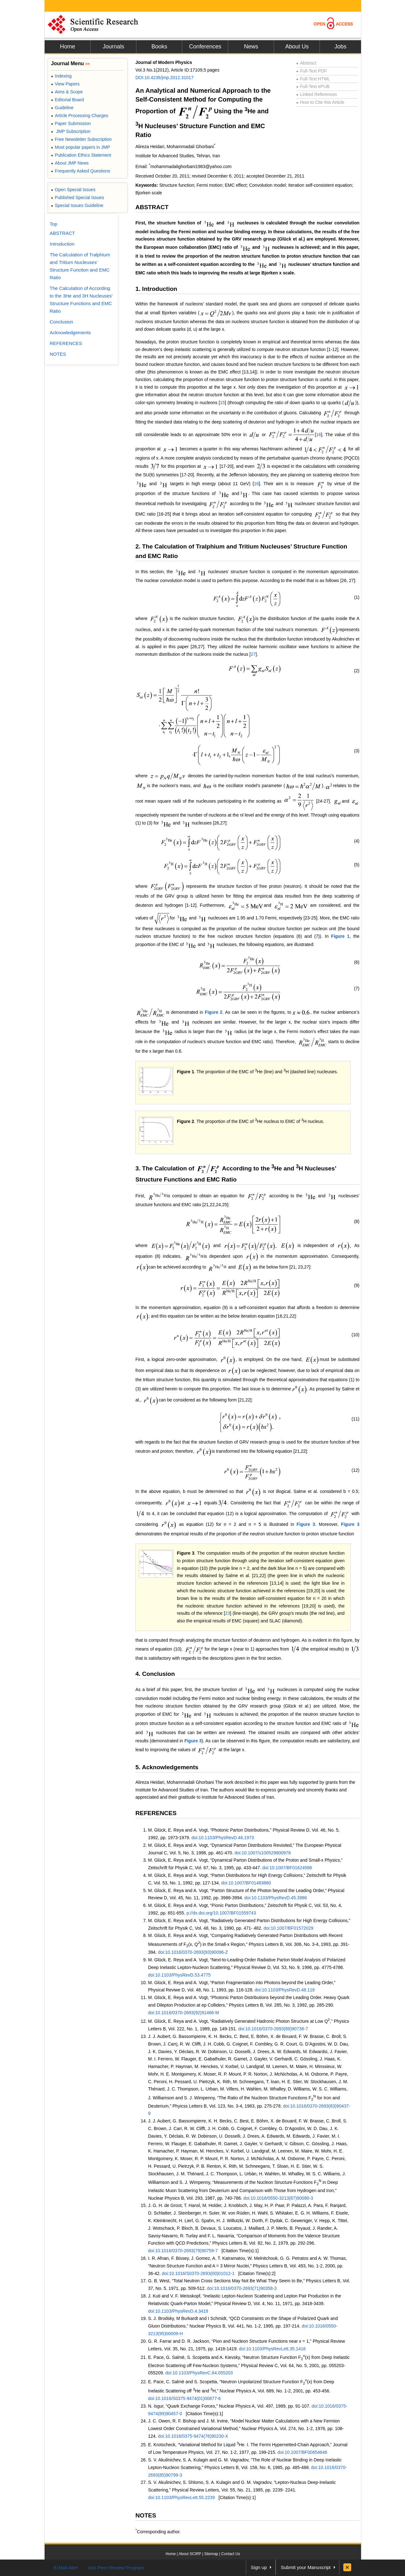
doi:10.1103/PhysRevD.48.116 (285, 1989)
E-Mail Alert (66, 2567)
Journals (113, 46)
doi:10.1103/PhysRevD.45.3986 (275, 1897)
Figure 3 (305, 1524)
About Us (296, 46)
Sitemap (211, 2554)
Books (159, 46)
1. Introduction (156, 288)
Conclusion (61, 321)
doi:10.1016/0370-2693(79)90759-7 (183, 2250)
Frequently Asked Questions (80, 170)
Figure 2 (213, 1012)
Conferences (205, 46)
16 (318, 434)
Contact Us (230, 2554)
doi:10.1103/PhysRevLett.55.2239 (181, 2497)
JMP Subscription (70, 131)
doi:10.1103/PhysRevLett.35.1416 (272, 2348)
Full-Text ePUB (313, 86)
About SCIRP (190, 2554)
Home (67, 46)
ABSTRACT (152, 207)
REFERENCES (156, 1813)
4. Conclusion (155, 1673)
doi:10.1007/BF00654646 (302, 2452)
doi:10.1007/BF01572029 (288, 1928)
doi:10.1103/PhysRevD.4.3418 (178, 2311)
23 (227, 1613)
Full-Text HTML (313, 78)
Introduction (62, 244)
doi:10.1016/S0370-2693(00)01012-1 (198, 2273)
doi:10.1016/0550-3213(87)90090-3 (278, 2198)
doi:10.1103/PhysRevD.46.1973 (222, 1837)
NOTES (145, 2515)
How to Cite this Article (320, 102)
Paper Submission (71, 123)
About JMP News (70, 163)
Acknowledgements (70, 332)
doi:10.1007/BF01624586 (287, 1867)
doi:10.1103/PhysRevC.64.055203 (199, 2372)
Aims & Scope (67, 91)
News (251, 46)
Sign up (259, 2567)
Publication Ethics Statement (81, 155)
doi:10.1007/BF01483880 (246, 1882)
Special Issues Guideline (77, 205)
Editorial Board (67, 99)
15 (222, 402)
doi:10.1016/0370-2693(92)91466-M (183, 2012)
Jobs (340, 46)
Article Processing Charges (79, 115)
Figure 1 (340, 936)
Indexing (61, 75)
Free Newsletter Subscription (81, 139)
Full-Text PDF (311, 70)
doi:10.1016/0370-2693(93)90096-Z (193, 1952)
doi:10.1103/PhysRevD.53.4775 (179, 1974)
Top (53, 224)
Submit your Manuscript (306, 2567)
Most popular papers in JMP (80, 147)
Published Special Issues (77, 197)
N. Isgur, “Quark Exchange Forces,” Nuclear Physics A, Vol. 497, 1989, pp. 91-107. (230, 2406)
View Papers (65, 83)
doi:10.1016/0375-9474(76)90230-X (193, 2436)
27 (253, 654)
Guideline (62, 107)
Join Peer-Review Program (115, 2567)
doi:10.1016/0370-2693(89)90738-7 (273, 2028)
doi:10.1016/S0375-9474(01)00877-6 (184, 2398)
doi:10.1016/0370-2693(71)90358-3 (242, 2288)
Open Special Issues (73, 189)
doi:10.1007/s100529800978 (262, 1852)
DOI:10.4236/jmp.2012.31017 (164, 77)
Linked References (316, 94)
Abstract (306, 63)
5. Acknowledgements (166, 1767)
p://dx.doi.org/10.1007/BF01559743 (221, 1912)
